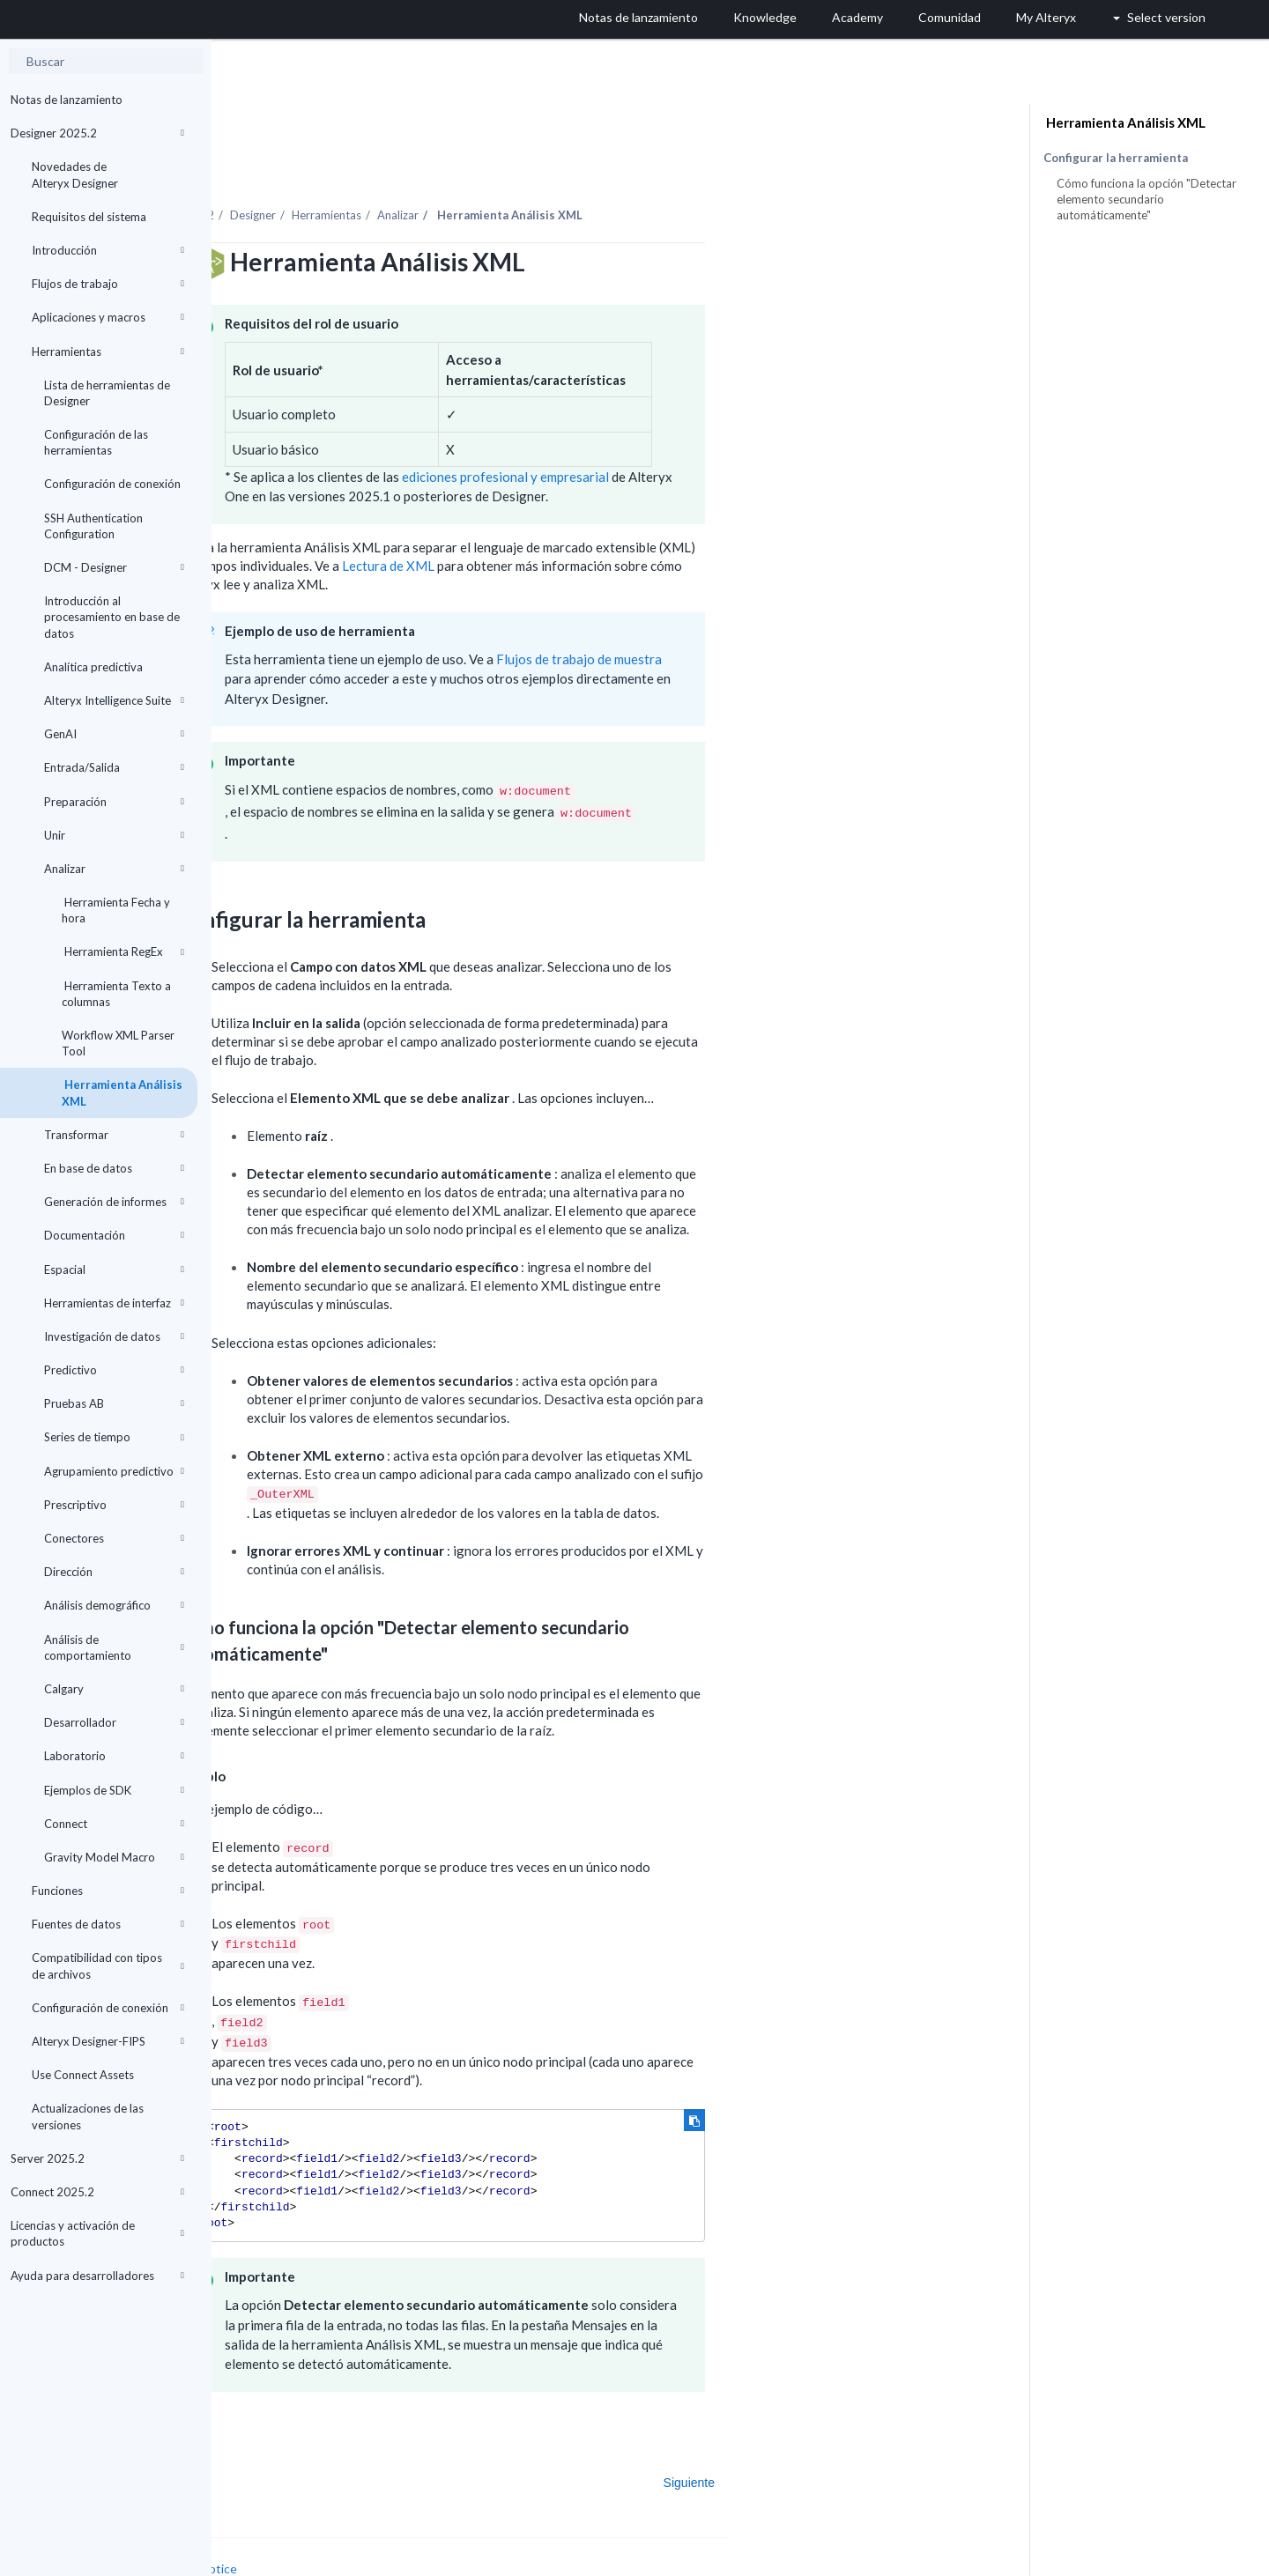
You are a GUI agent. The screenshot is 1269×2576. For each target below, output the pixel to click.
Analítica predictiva (93, 667)
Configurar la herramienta (1115, 158)
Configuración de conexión (112, 484)
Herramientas (108, 351)
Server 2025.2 (97, 2158)
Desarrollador (114, 1722)
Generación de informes (114, 1202)
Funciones (108, 1891)
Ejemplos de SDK (114, 1790)
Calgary (114, 1689)
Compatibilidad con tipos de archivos (108, 1965)
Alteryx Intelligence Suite (114, 700)
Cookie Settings (278, 2537)
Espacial (114, 1269)
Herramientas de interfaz (114, 1303)
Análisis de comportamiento (114, 1647)
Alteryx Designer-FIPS (108, 2041)
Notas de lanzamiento (66, 100)
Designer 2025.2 (97, 133)
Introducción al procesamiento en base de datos (112, 617)
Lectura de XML (601, 517)
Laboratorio (114, 1756)
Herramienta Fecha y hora (116, 910)
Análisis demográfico (114, 1605)
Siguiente (900, 2434)
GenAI (114, 734)
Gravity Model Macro (114, 1857)
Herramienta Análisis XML (122, 1092)
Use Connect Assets (83, 2075)
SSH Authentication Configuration (93, 526)
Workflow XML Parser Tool (118, 1043)
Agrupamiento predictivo (114, 1471)
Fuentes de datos (108, 1924)
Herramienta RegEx (123, 951)
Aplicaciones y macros (108, 317)
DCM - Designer (114, 567)
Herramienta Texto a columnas (116, 994)
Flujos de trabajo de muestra (790, 610)
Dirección (114, 1572)
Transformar (114, 1135)
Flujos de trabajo (108, 284)
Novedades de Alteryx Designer (75, 174)
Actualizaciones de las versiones (88, 2116)
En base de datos (114, 1168)
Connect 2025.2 (97, 2192)
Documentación (114, 1235)
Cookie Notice (409, 2520)
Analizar (114, 869)
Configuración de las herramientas (96, 442)
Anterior (267, 2434)
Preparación (114, 802)
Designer (464, 166)
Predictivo (114, 1370)
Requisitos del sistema (89, 217)
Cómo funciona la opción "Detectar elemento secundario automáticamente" (1146, 199)
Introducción (108, 250)
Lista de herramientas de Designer (107, 393)
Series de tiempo (114, 1437)
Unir (114, 835)
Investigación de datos (114, 1336)
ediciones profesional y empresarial (716, 428)
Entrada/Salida (114, 767)
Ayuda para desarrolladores (97, 2276)
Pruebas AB (114, 1403)
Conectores (114, 1538)
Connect (114, 1824)
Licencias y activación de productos (97, 2233)
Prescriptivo (114, 1505)
